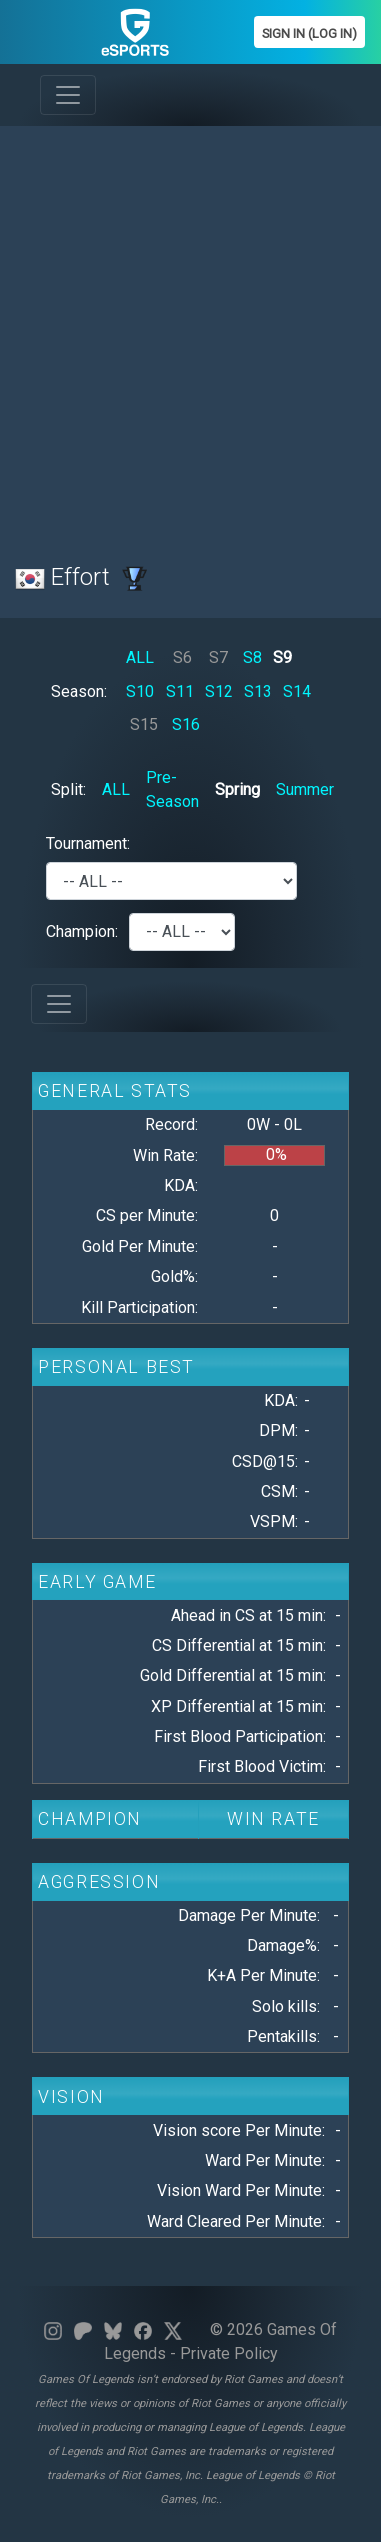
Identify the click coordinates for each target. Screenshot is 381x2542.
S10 (140, 691)
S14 (297, 691)
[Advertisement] (190, 332)
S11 (180, 691)
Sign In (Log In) (309, 33)
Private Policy (229, 2353)
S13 (258, 691)
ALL (140, 657)
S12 (219, 691)
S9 (282, 657)
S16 (186, 724)
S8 (252, 657)
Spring (237, 789)
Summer (305, 789)
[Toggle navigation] (68, 95)
